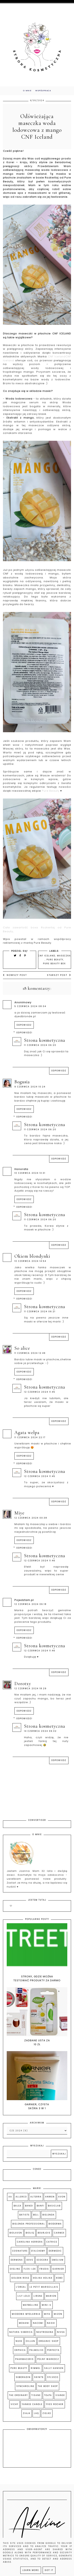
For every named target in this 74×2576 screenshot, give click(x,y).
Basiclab (54, 2206)
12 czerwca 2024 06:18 (30, 1605)
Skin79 (39, 2378)
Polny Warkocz (48, 2360)
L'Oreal (21, 2287)
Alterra (36, 2197)
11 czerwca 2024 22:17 (29, 1438)
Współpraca (44, 91)
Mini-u (46, 2306)
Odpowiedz (24, 1025)
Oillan (30, 2342)
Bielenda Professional (28, 2224)
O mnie (26, 91)
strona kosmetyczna (44, 1041)
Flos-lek (30, 2269)
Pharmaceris (24, 2360)
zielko (46, 2414)
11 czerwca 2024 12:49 (30, 1354)
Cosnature (20, 2251)
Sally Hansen (54, 2369)
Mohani (24, 2324)
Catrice (51, 2242)
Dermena (17, 2260)
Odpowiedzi (24, 1033)
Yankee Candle (32, 2405)
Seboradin (23, 2378)
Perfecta (53, 2351)
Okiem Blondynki (32, 1257)
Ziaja (26, 2414)
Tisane (36, 2396)
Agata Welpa (26, 1433)
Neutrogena (44, 2333)
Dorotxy (22, 1684)
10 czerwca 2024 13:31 (29, 1174)
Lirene (38, 2297)
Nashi (51, 2324)
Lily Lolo (24, 2297)
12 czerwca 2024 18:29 (30, 1689)
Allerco (21, 2197)
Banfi (40, 2206)
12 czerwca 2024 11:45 (39, 1392)
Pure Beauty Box (54, 964)
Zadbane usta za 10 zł (37, 2043)
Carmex (59, 2233)
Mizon (58, 2315)
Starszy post (59, 976)
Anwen (50, 2197)
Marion (51, 2297)
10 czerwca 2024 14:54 (30, 1262)
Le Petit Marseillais (44, 2287)
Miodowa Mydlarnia (26, 2315)
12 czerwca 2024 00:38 (30, 1518)
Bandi (29, 2206)
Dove (29, 2260)
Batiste (24, 2215)
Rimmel (36, 2369)
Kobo (59, 2278)
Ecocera (42, 2260)
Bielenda (48, 2215)
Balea (18, 2206)
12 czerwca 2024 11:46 (39, 1561)
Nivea (61, 2333)
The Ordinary (18, 2396)
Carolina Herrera (30, 2242)
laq (36, 2414)
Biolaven (15, 2233)
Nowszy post (15, 976)
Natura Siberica (21, 2333)
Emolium (58, 2260)
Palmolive (36, 2351)
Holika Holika (42, 2278)
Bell (36, 2215)
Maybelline (30, 2306)
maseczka (64, 956)
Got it (49, 2570)
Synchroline (25, 2387)
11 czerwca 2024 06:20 (40, 1046)
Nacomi (38, 2324)
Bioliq (30, 2233)
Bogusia (22, 1083)
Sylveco (52, 2378)
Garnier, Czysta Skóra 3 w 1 (37, 2107)
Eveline (15, 2269)
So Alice (22, 1349)
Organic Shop (49, 2342)
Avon (62, 2197)
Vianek (60, 2396)
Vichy (14, 2405)
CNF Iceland (57, 357)
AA (10, 2197)
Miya (47, 2315)
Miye (19, 1514)
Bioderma (55, 2224)
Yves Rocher (55, 2405)
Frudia (44, 2269)
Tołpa (48, 2396)
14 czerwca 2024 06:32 (40, 1732)
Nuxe (19, 2342)
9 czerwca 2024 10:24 (29, 1087)
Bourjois (44, 2233)
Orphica (20, 2351)
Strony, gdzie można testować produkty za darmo (37, 1979)
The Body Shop (48, 2387)
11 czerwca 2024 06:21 (39, 1312)
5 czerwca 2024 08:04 (30, 1007)
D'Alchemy (38, 2251)
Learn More (30, 2570)
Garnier (58, 2269)
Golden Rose (20, 2278)
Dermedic (55, 2251)
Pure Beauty (50, 792)
